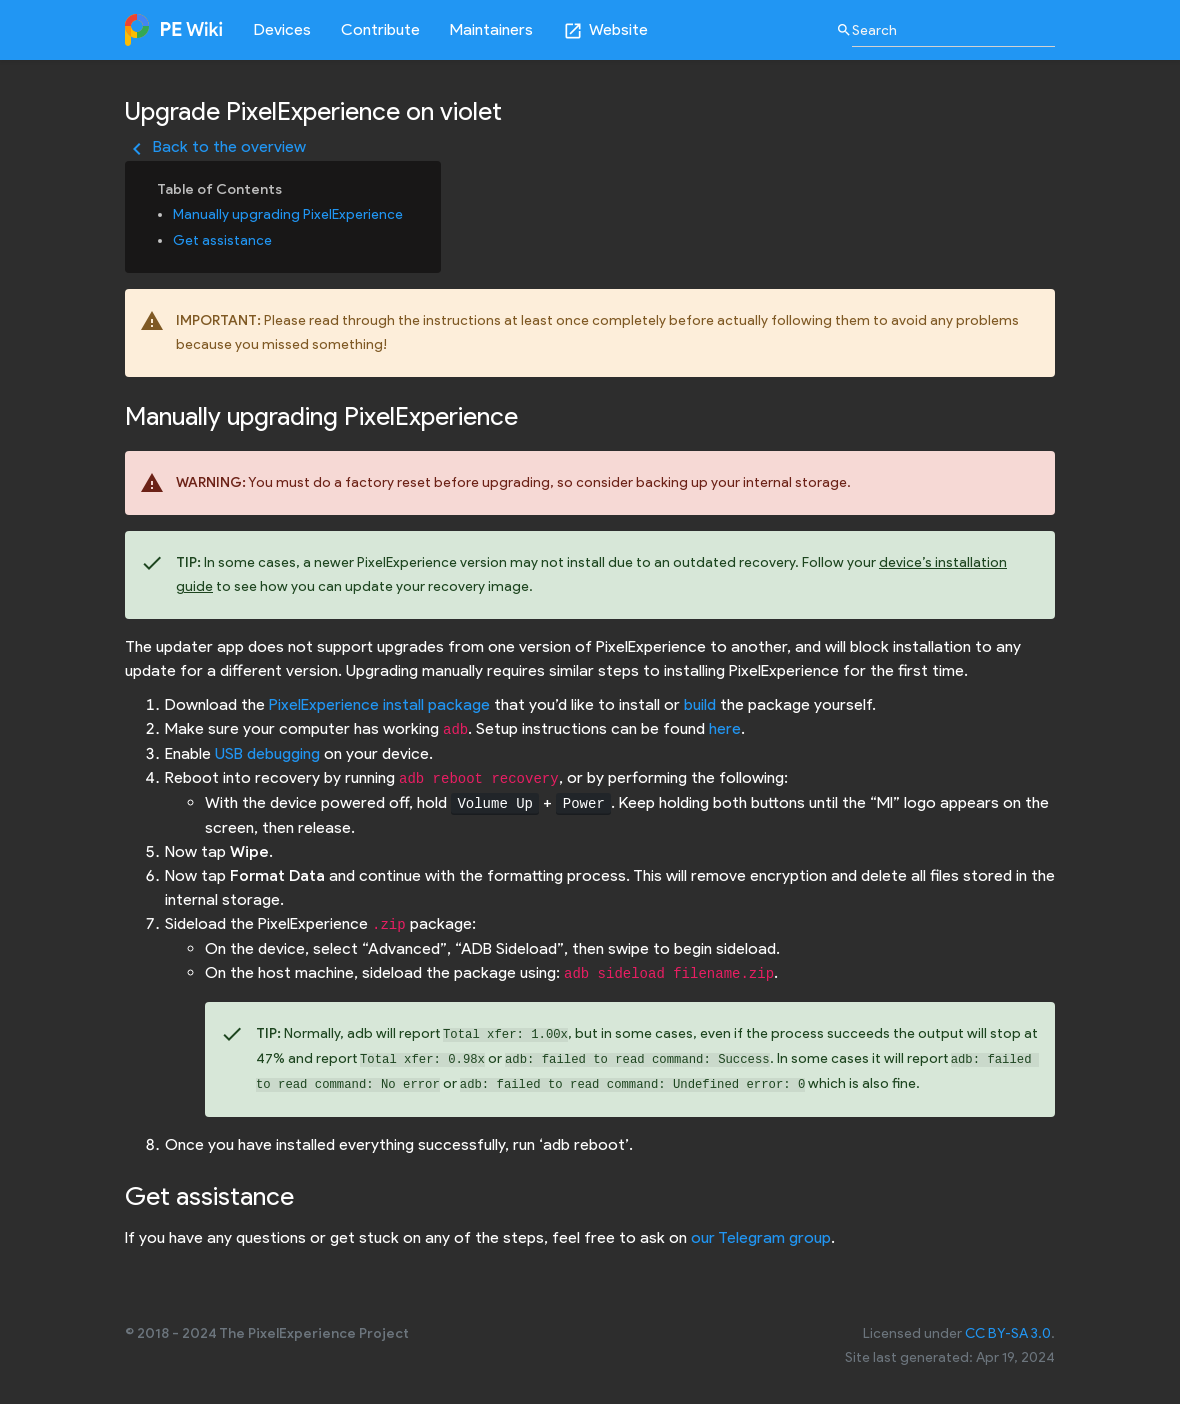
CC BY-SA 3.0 (1008, 1333)
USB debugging (267, 753)
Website (605, 30)
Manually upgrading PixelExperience (288, 214)
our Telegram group (761, 1237)
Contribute (380, 29)
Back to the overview (215, 146)
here (725, 728)
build (700, 704)
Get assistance (222, 240)
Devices (282, 29)
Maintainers (491, 29)
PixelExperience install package (379, 704)
